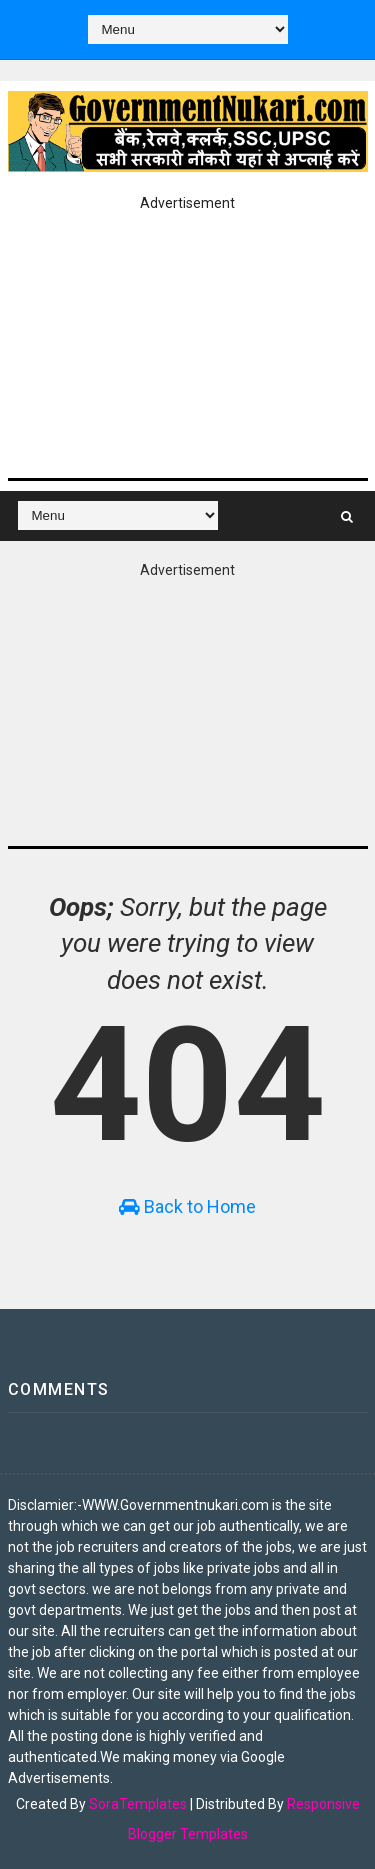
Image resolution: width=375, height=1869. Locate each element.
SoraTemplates (138, 1804)
